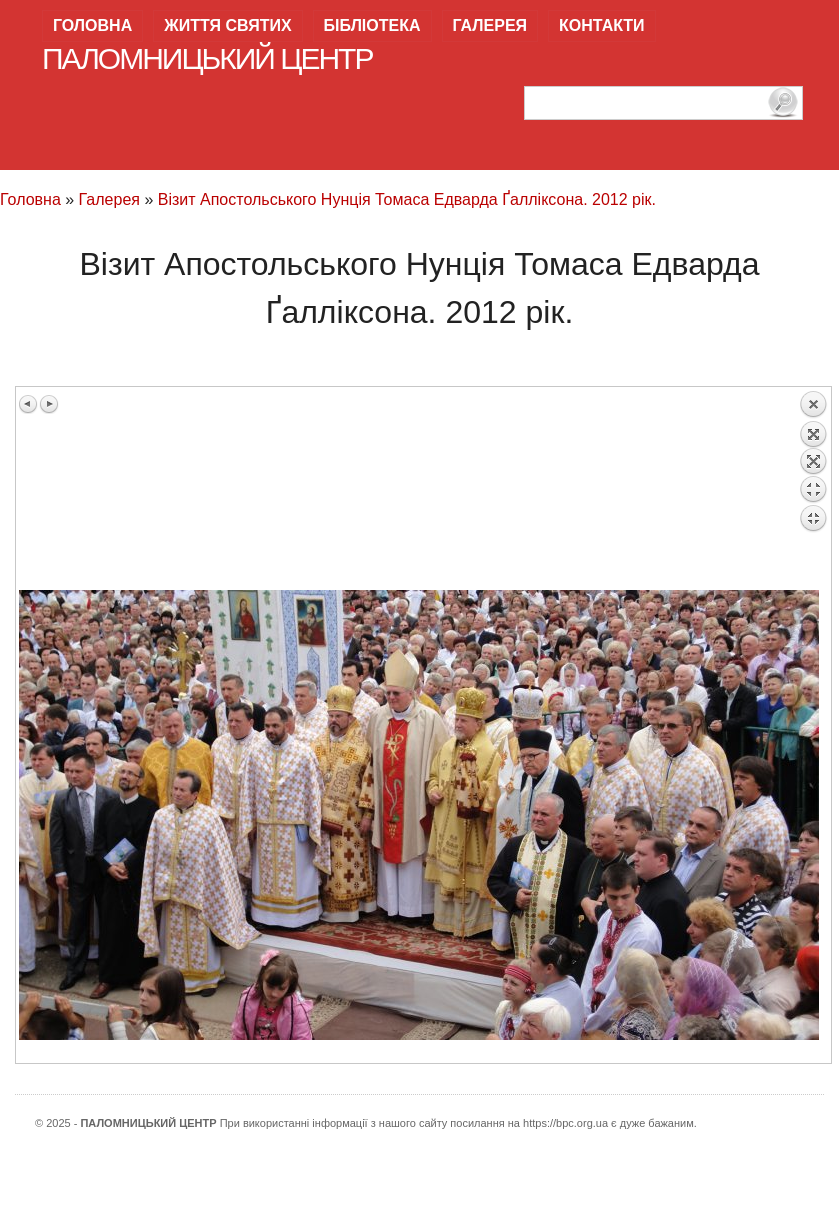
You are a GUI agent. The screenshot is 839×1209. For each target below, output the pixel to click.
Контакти (602, 25)
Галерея (490, 25)
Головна (92, 25)
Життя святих (227, 25)
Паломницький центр (207, 58)
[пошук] (663, 103)
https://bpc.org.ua (565, 1123)
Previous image (29, 404)
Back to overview (813, 490)
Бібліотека (372, 25)
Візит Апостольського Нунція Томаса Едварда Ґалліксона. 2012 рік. (407, 199)
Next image (49, 404)
